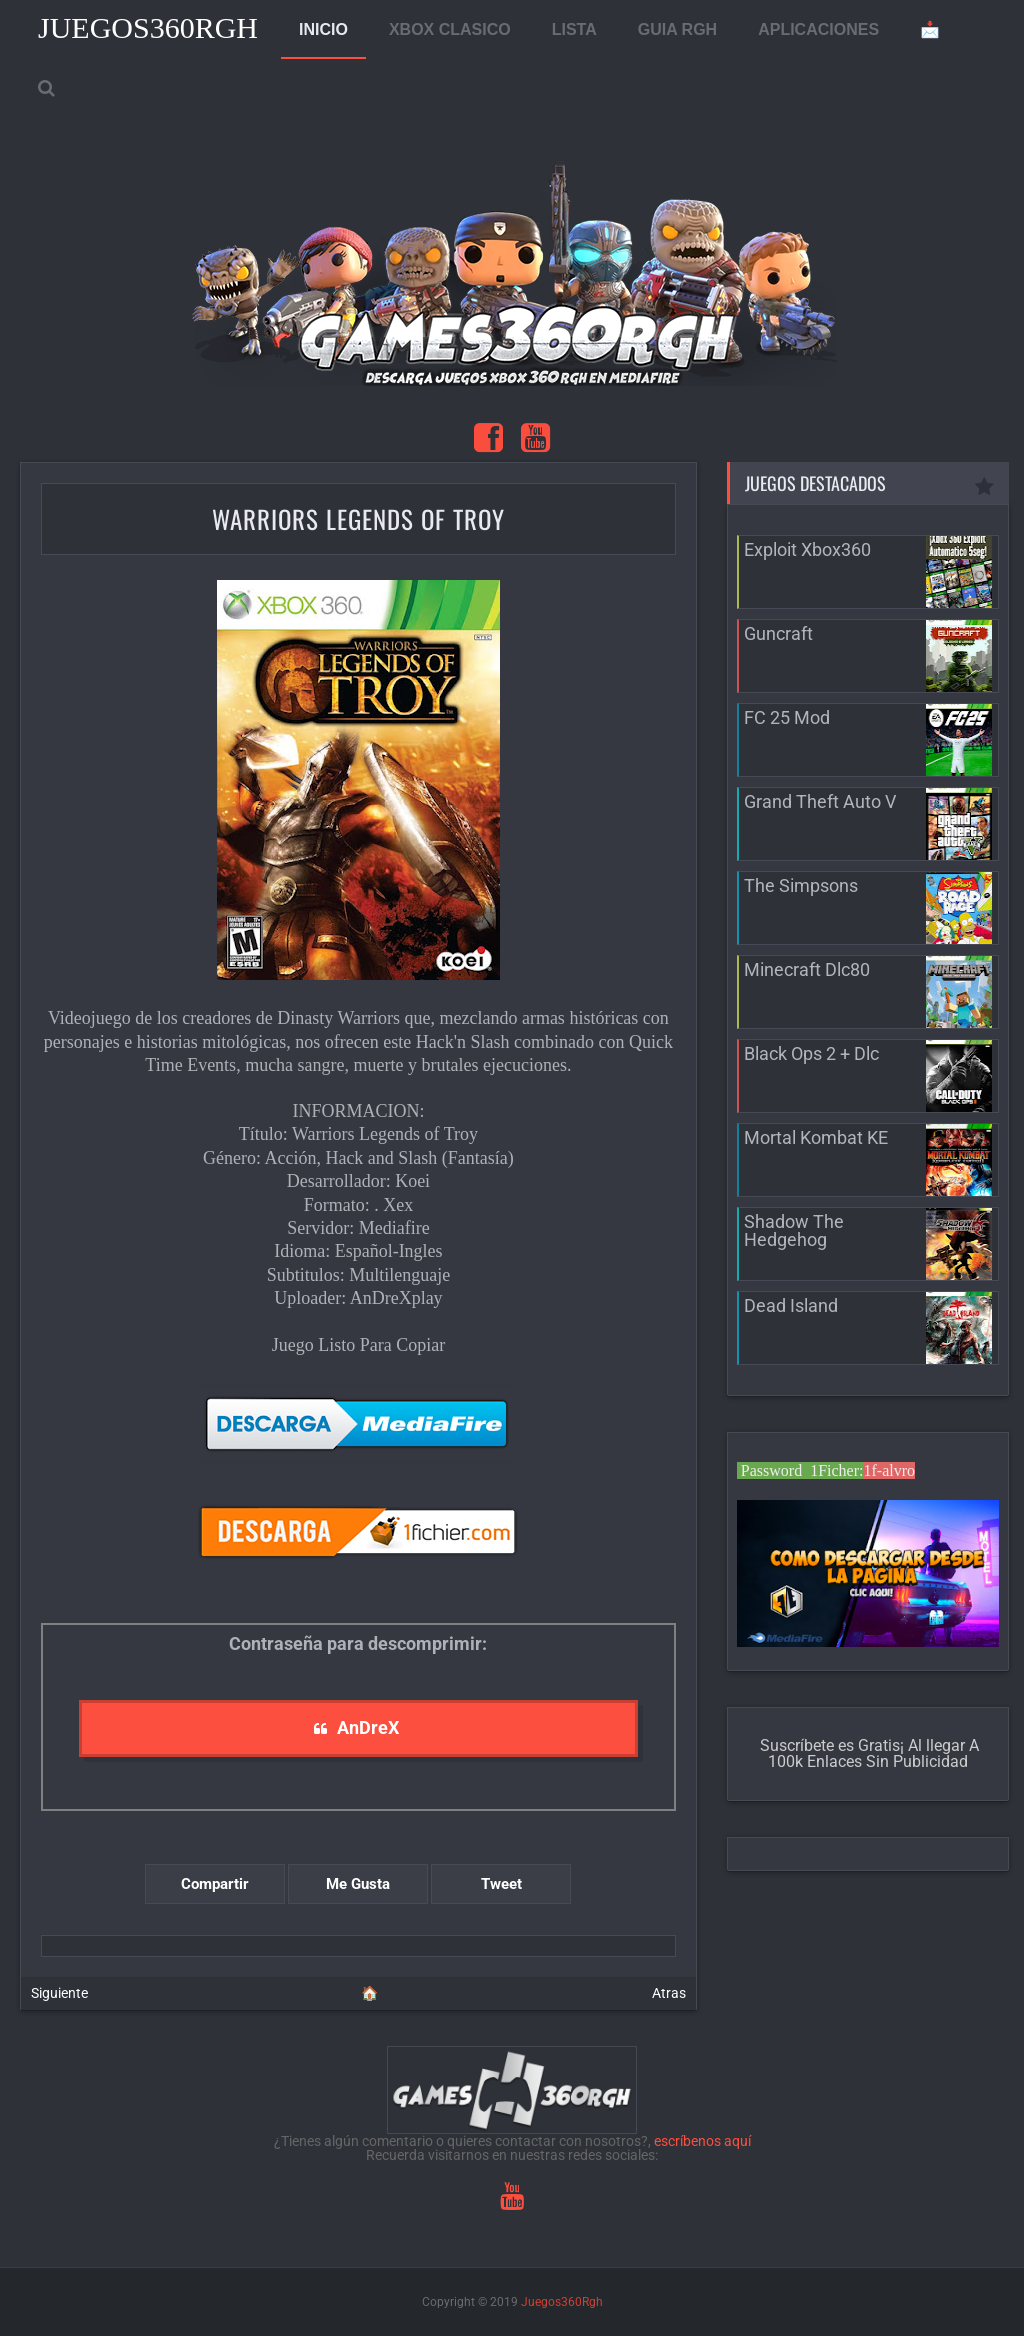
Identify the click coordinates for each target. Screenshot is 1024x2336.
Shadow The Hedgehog (794, 1230)
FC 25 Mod (787, 717)
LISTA (574, 29)
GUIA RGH (677, 29)
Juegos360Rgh (148, 27)
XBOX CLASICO (450, 29)
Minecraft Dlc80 (807, 969)
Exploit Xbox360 (807, 549)
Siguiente (59, 1993)
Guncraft (778, 633)
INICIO (323, 29)
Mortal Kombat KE (816, 1137)
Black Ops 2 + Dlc (811, 1053)
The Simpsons (801, 885)
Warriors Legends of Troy (358, 518)
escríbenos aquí (702, 2141)
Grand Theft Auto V (820, 801)
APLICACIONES (818, 29)
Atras (669, 1993)
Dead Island (791, 1305)
